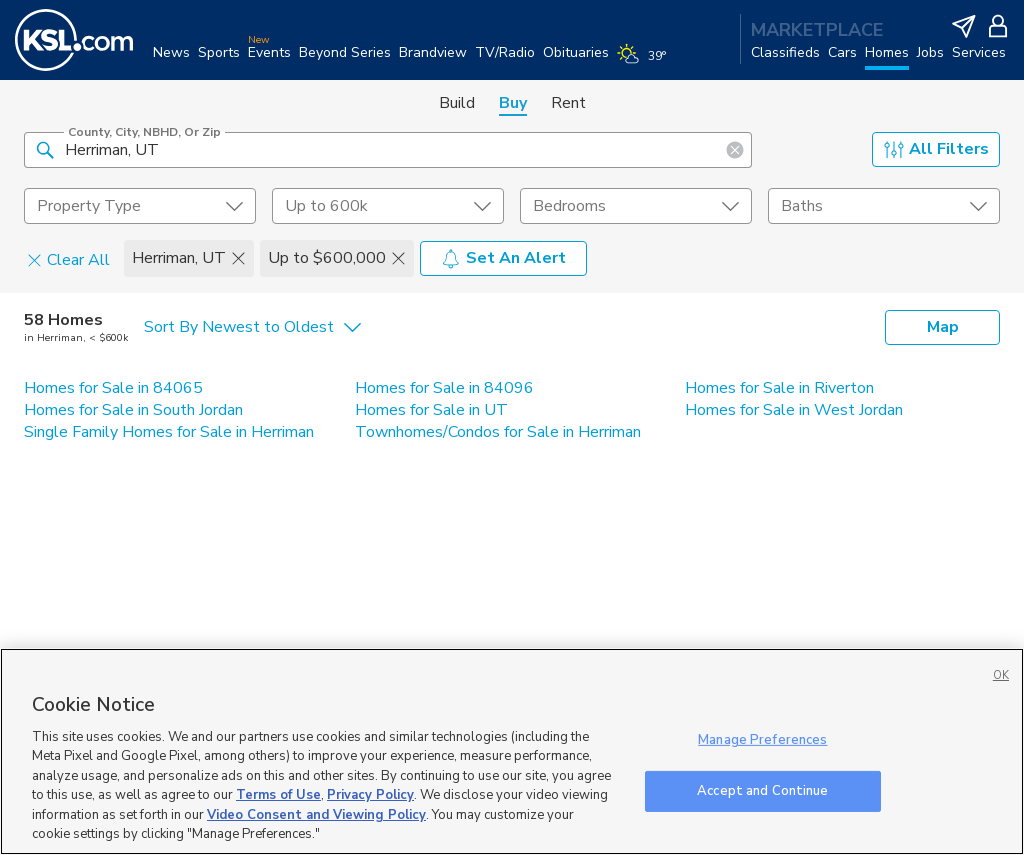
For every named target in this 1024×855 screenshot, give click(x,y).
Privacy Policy (370, 795)
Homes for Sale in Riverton (779, 388)
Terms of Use (278, 795)
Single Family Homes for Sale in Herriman (169, 432)
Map (943, 327)
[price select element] (388, 206)
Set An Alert (503, 258)
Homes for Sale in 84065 (113, 388)
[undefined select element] (140, 206)
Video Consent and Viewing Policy (316, 815)
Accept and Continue (762, 790)
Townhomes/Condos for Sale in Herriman (498, 432)
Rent (568, 103)
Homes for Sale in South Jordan (133, 410)
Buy (513, 103)
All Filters (936, 149)
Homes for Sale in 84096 (444, 388)
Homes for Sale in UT (431, 410)
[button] (45, 149)
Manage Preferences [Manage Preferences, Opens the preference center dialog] (762, 740)
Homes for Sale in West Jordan (794, 410)
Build (457, 103)
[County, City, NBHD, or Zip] (388, 150)
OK (1001, 675)
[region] (512, 751)
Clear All (68, 259)
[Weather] (645, 62)
